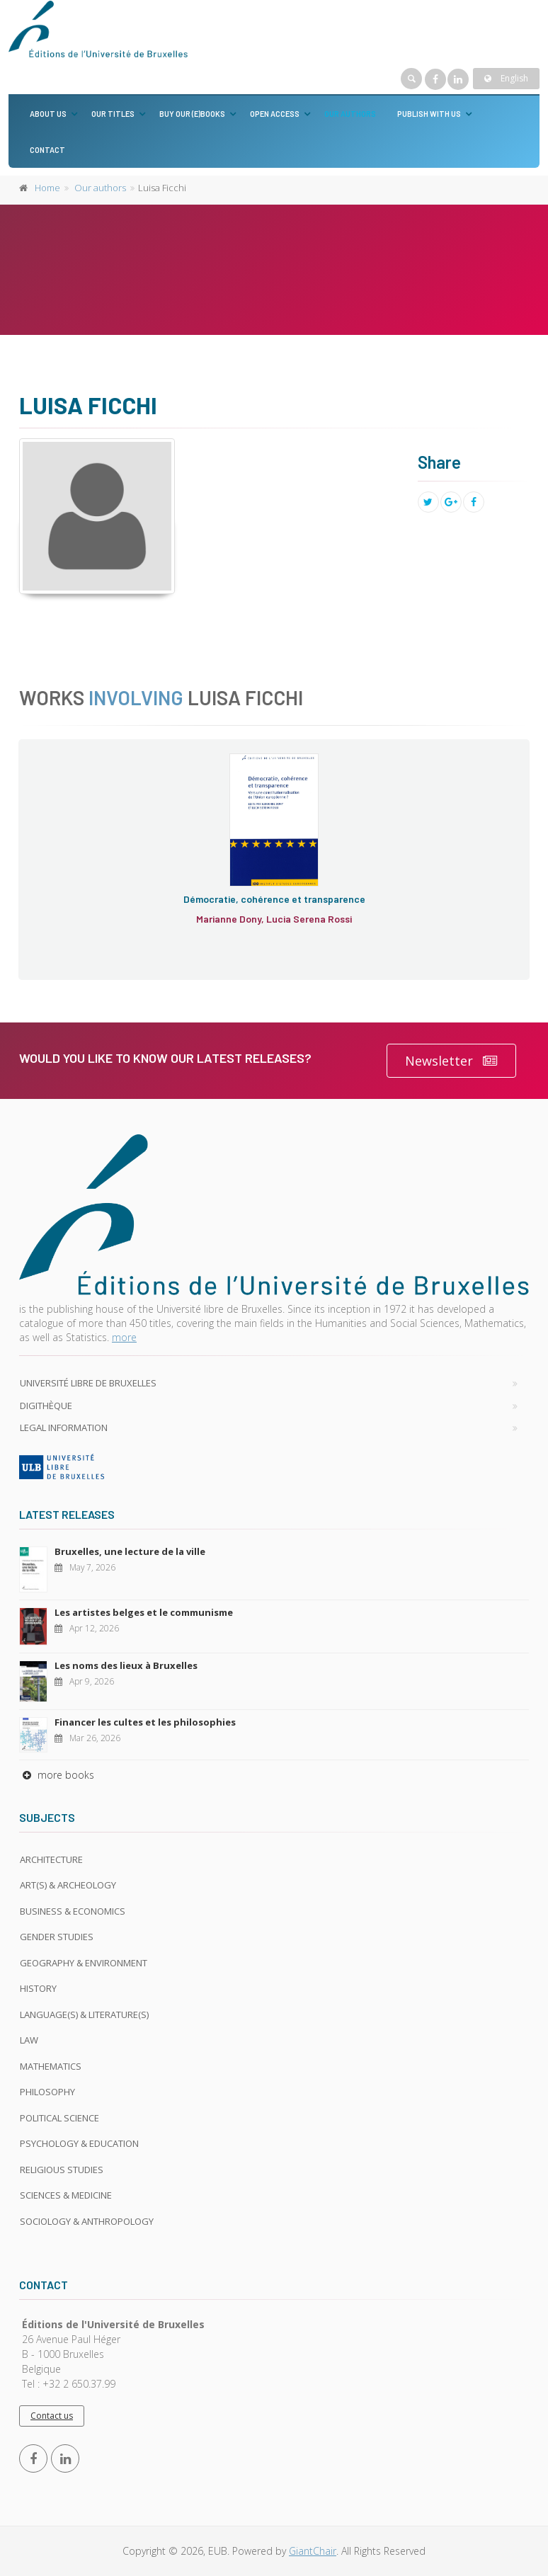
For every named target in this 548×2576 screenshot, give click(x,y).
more (124, 1337)
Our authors (350, 113)
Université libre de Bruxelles (88, 1383)
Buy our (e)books (192, 113)
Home (47, 187)
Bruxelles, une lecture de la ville (130, 1551)
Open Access (274, 113)
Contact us (51, 2416)
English (506, 78)
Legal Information (64, 1427)
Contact (47, 149)
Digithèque (46, 1405)
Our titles (113, 113)
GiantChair (312, 2551)
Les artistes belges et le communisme (144, 1612)
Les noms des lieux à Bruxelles (126, 1665)
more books (56, 1775)
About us (48, 113)
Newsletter (451, 1061)
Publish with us (429, 113)
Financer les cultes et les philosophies (145, 1722)
